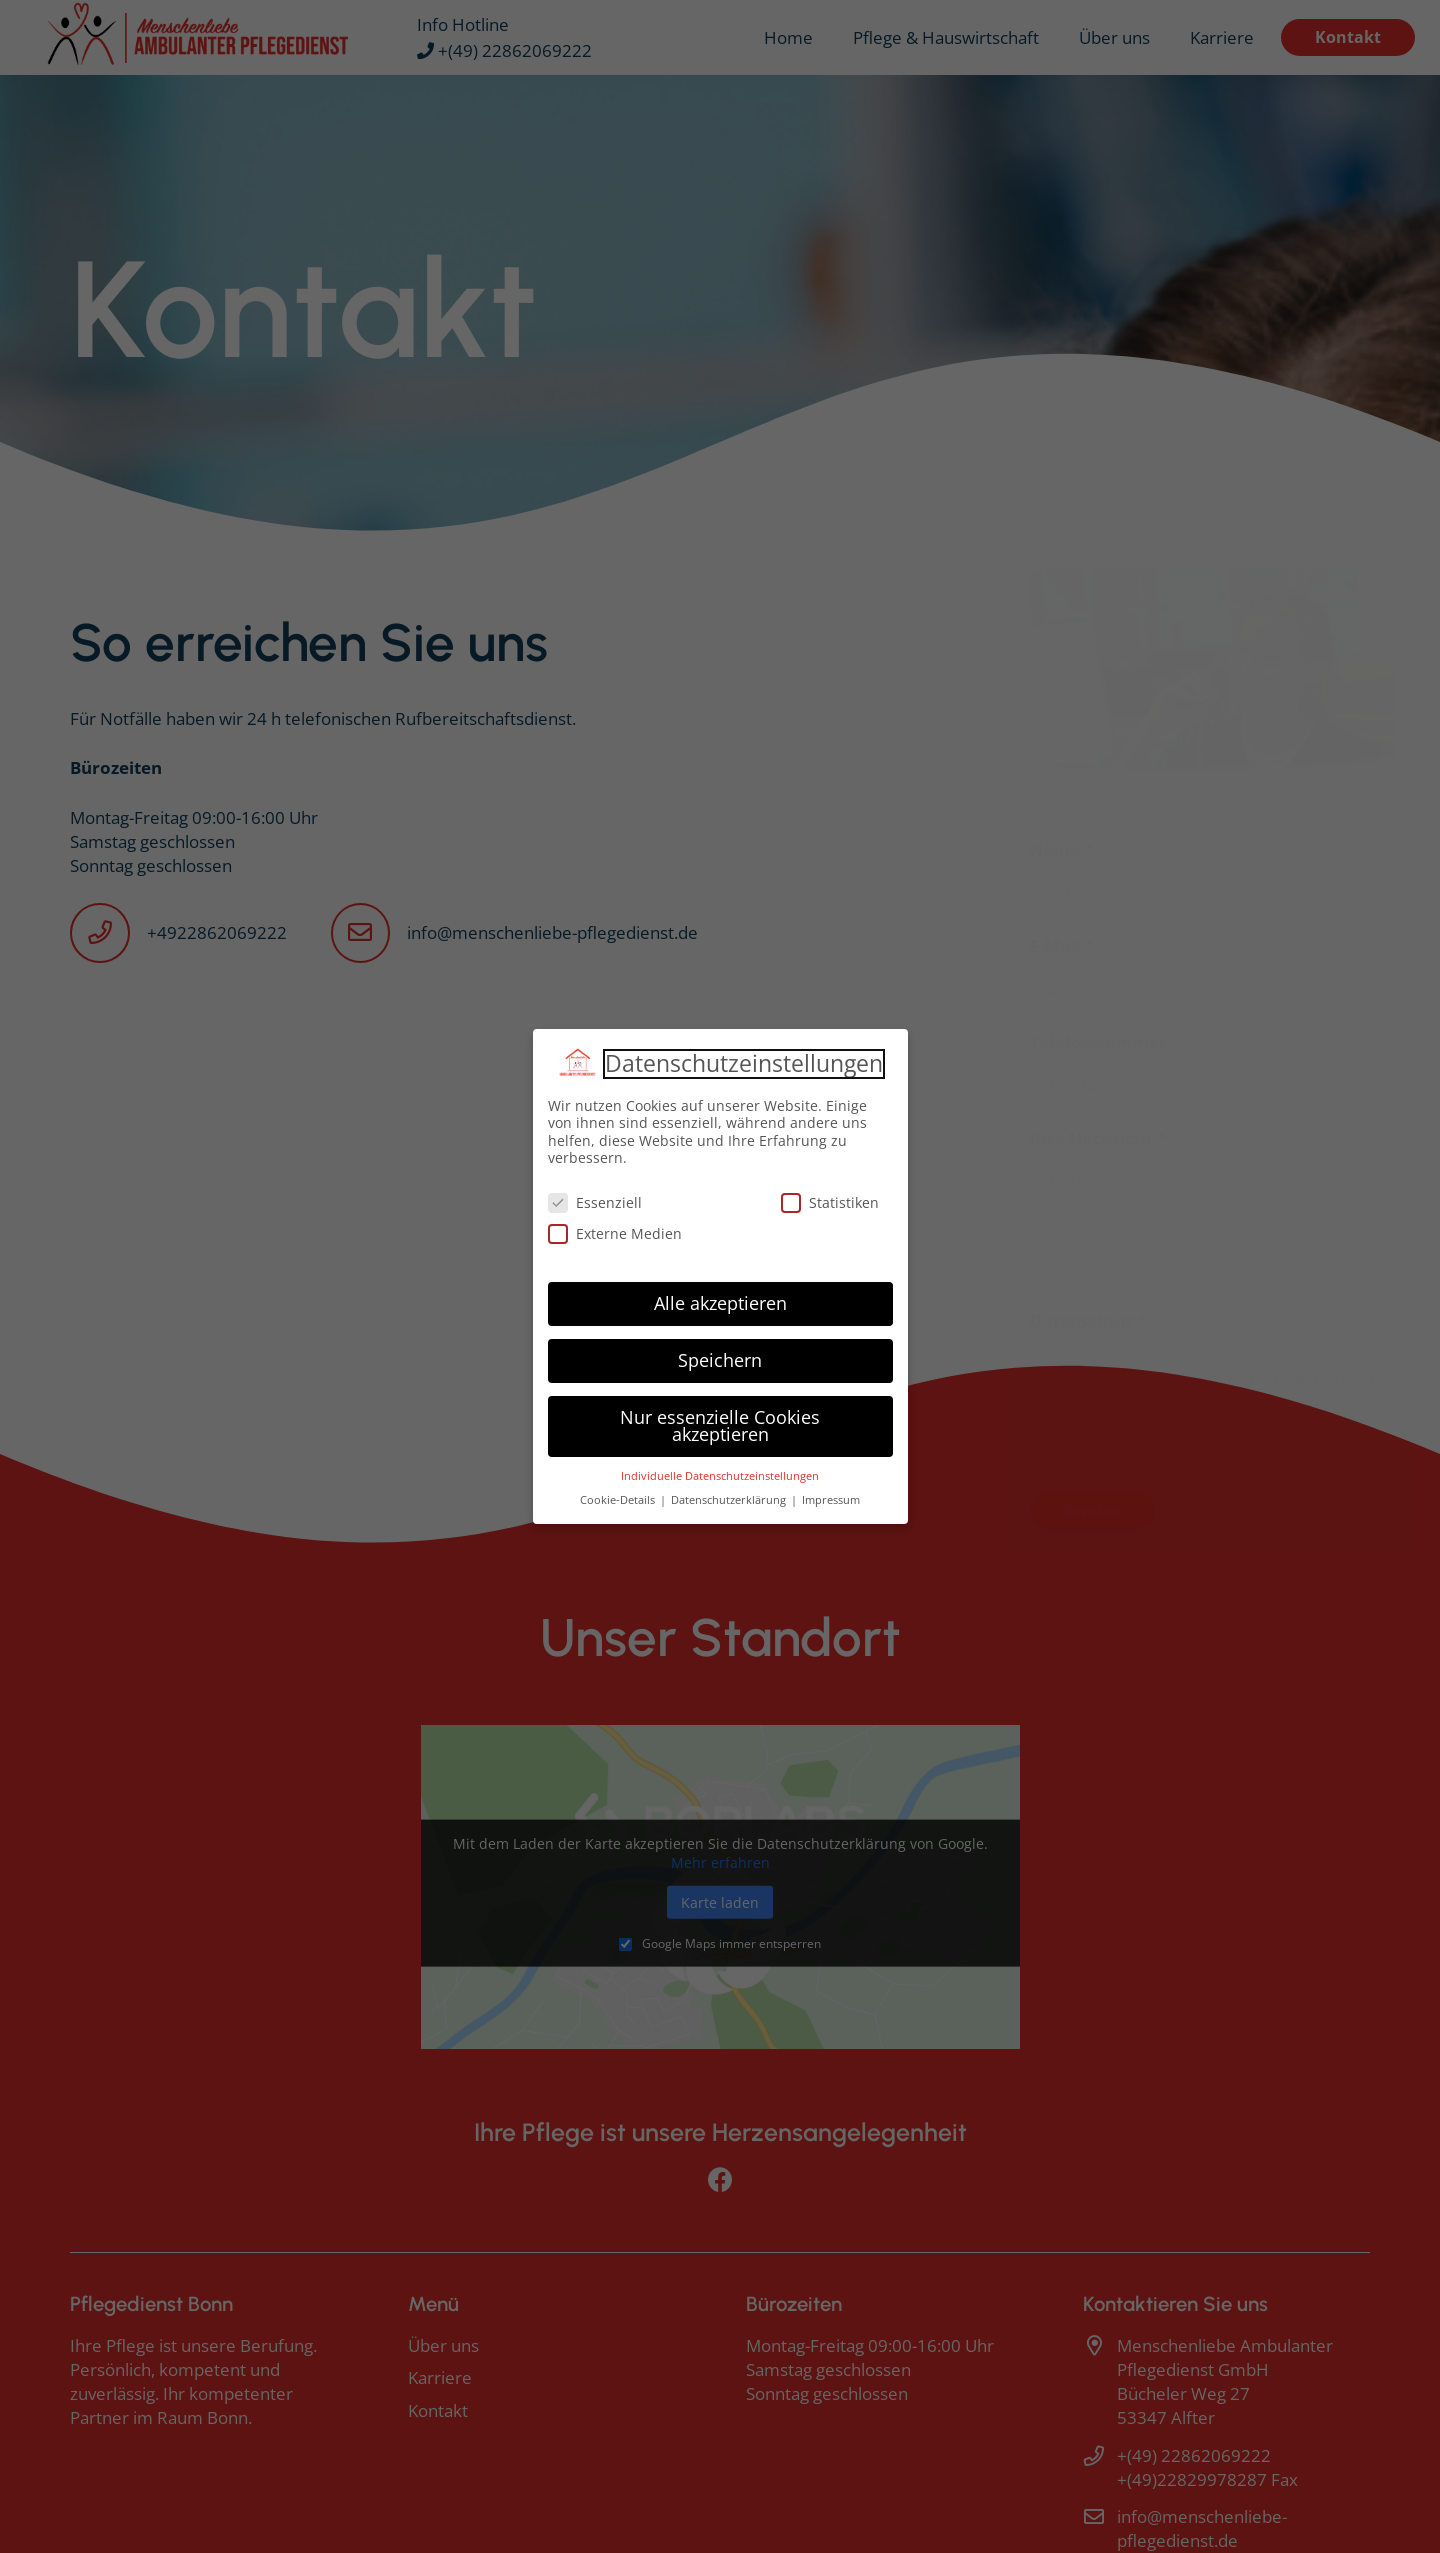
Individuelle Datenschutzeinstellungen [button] (720, 1476)
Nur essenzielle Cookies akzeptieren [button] (720, 1426)
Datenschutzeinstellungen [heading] (744, 1064)
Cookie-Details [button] (619, 1500)
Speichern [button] (720, 1360)
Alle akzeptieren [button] (720, 1303)
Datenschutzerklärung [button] (730, 1500)
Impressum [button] (831, 1500)
